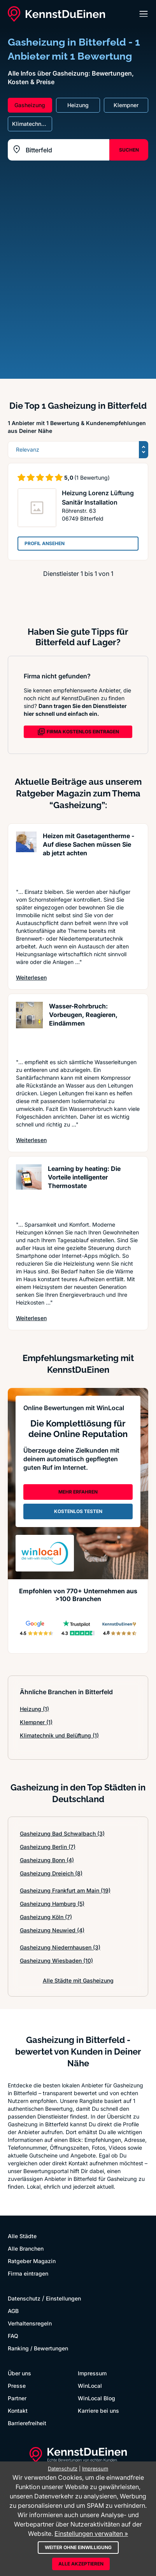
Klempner (36, 1722)
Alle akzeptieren (80, 2564)
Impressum (92, 2373)
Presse (17, 2385)
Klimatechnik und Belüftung (59, 1735)
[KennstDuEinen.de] (56, 14)
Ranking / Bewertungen (38, 2348)
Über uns (19, 2373)
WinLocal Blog (96, 2398)
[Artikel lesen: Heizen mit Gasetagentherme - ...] (26, 856)
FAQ (13, 2335)
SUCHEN (129, 150)
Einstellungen (63, 2298)
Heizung (34, 1709)
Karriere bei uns (98, 2410)
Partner (17, 2398)
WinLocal (90, 2385)
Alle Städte (22, 2236)
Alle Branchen (26, 2248)
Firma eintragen (28, 2273)
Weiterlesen (31, 977)
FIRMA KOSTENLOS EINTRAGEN (78, 732)
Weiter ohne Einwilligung (78, 2547)
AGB (13, 2311)
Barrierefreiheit (27, 2423)
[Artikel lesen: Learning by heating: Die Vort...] (29, 1188)
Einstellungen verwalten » (91, 2533)
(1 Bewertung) (92, 477)
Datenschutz (24, 2298)
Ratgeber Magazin (32, 2261)
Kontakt (18, 2410)
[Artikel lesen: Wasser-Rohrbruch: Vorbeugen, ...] (29, 1026)
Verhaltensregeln (30, 2323)
